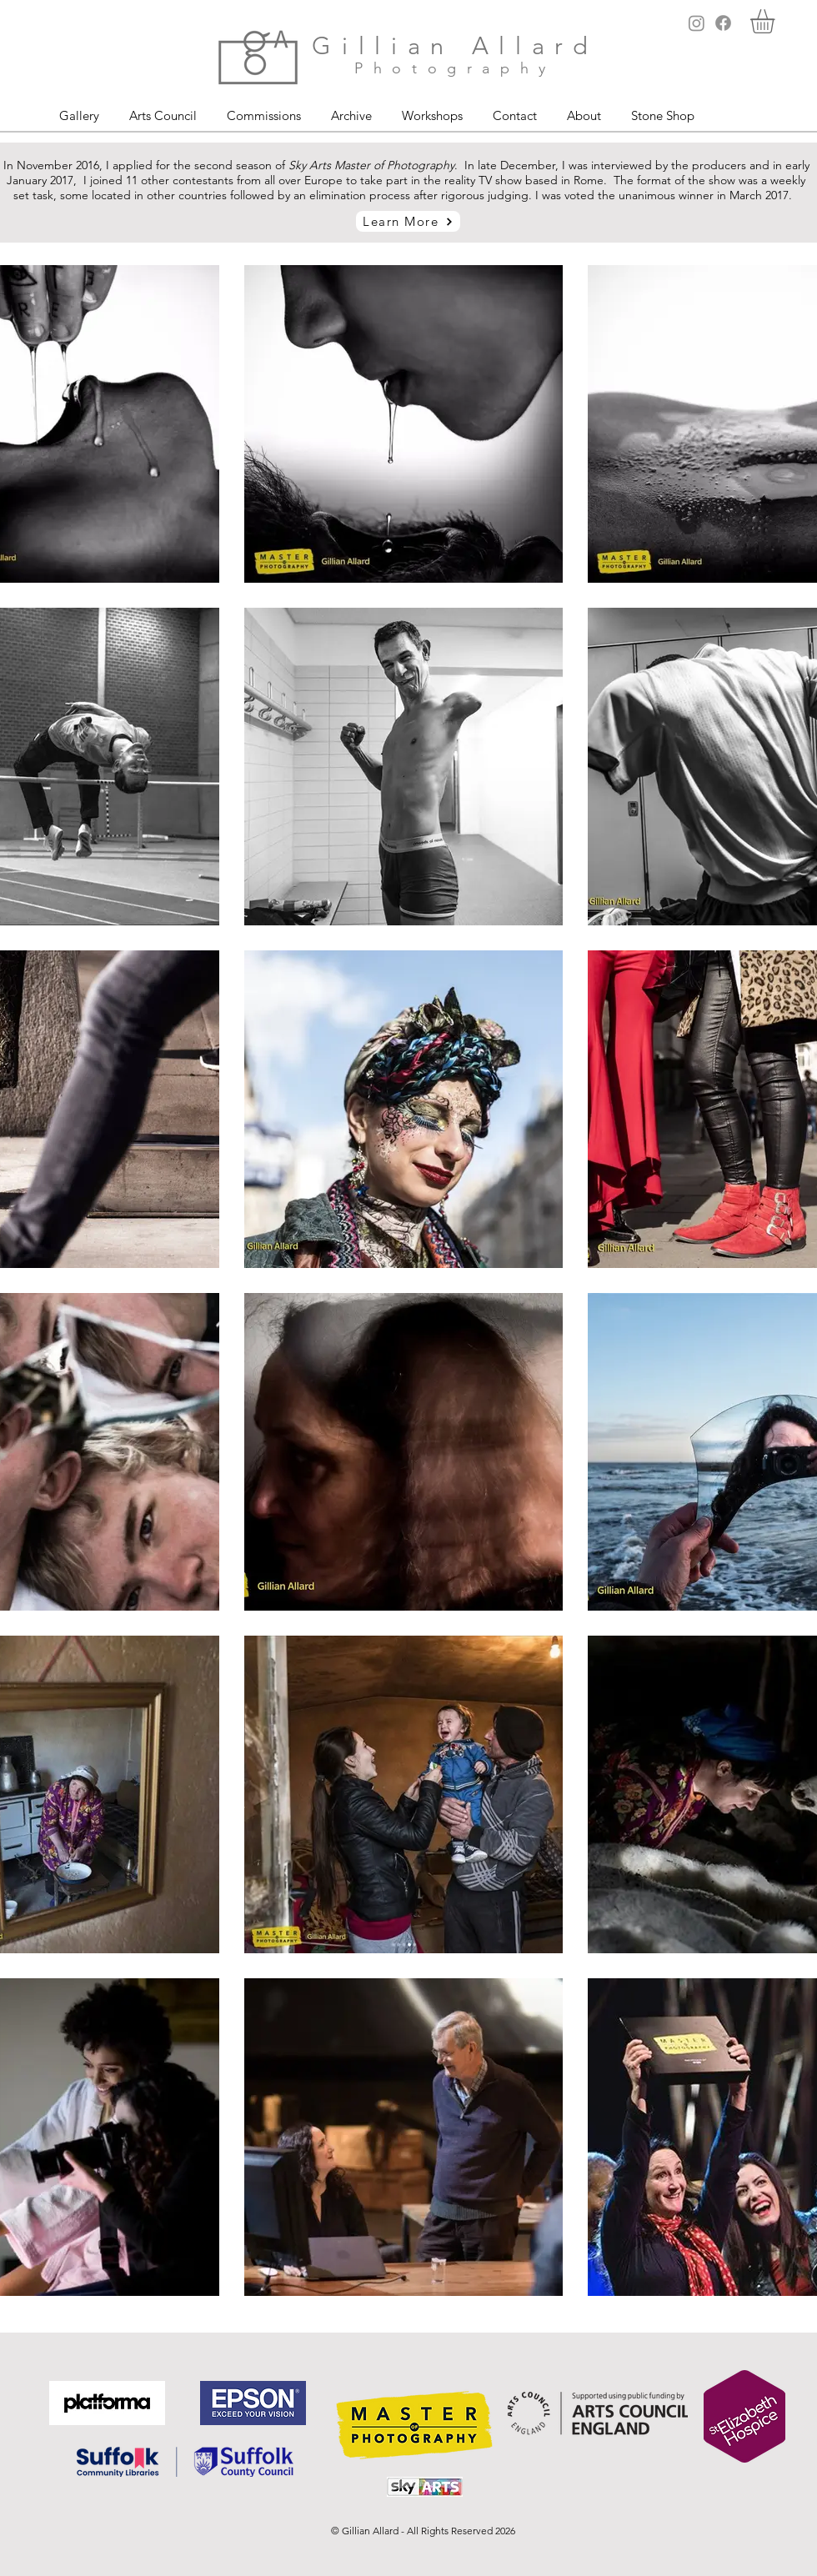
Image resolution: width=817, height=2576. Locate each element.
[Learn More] (408, 221)
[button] (776, 21)
